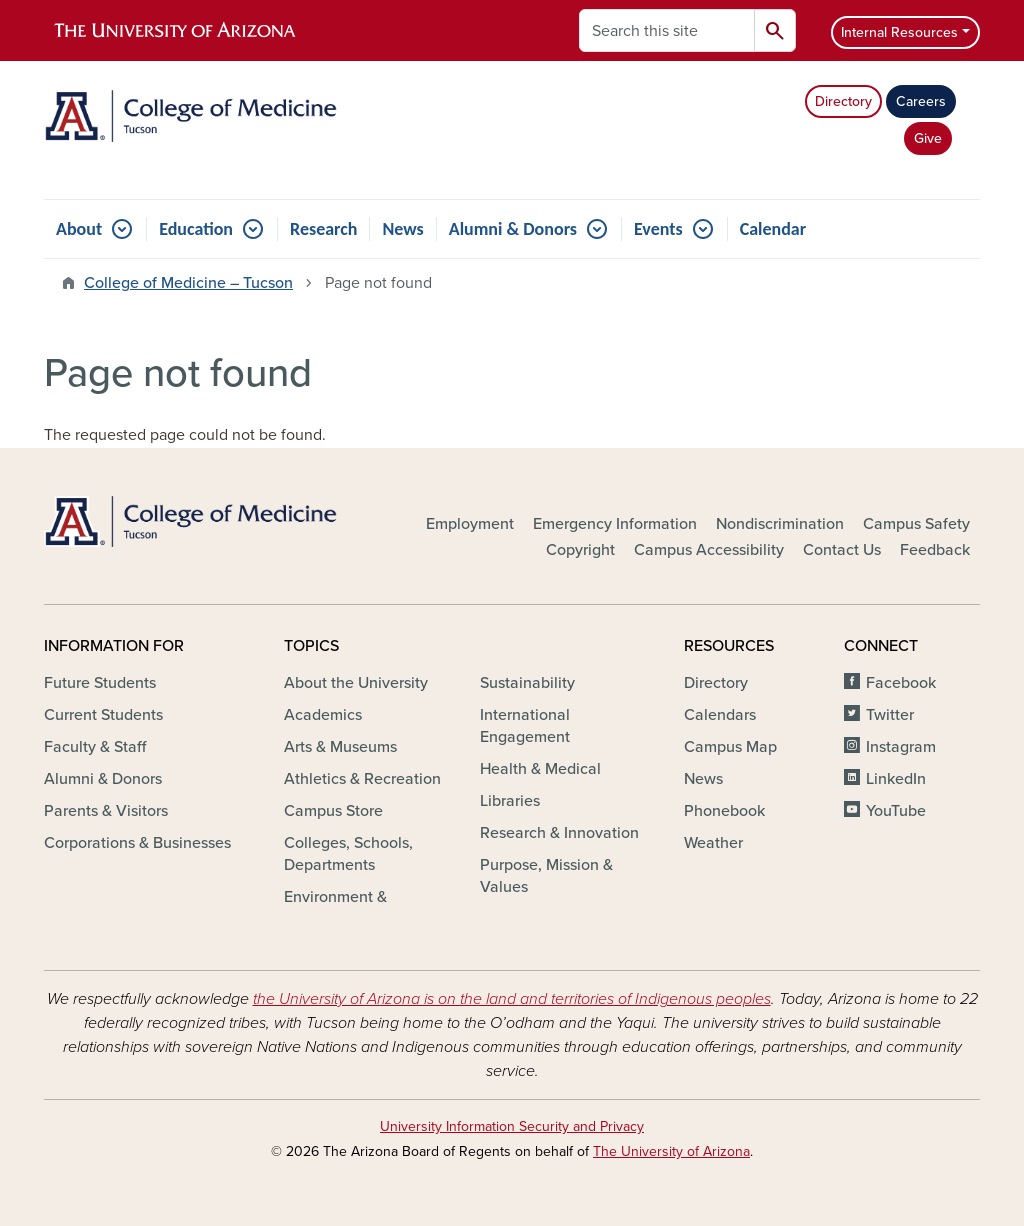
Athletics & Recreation (362, 779)
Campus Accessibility (709, 550)
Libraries (510, 801)
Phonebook (724, 811)
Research (323, 229)
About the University (356, 683)
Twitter (890, 715)
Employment (470, 524)
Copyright (580, 550)
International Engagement (525, 726)
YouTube (896, 811)
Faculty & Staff (95, 747)
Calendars (720, 715)
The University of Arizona (671, 1151)
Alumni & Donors (513, 229)
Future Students (100, 683)
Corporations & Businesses (137, 843)
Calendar (773, 229)
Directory (843, 101)
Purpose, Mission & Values (546, 876)
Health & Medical (540, 769)
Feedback (935, 550)
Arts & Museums (340, 747)
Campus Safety (916, 524)
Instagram (901, 747)
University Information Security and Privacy (512, 1126)
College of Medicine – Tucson (188, 283)
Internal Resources (899, 32)
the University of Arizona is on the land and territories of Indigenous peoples (512, 999)
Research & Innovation (559, 833)
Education (196, 229)
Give (928, 138)
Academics (323, 715)
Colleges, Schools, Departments (348, 854)
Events (658, 229)
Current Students (103, 715)
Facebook (901, 683)
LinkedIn (896, 779)
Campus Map (730, 747)
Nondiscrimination (780, 524)
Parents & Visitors (106, 811)
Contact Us (842, 550)
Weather (713, 843)
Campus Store (333, 811)
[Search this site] (667, 30)
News (402, 229)
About (79, 229)
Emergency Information (615, 524)
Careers (921, 101)
